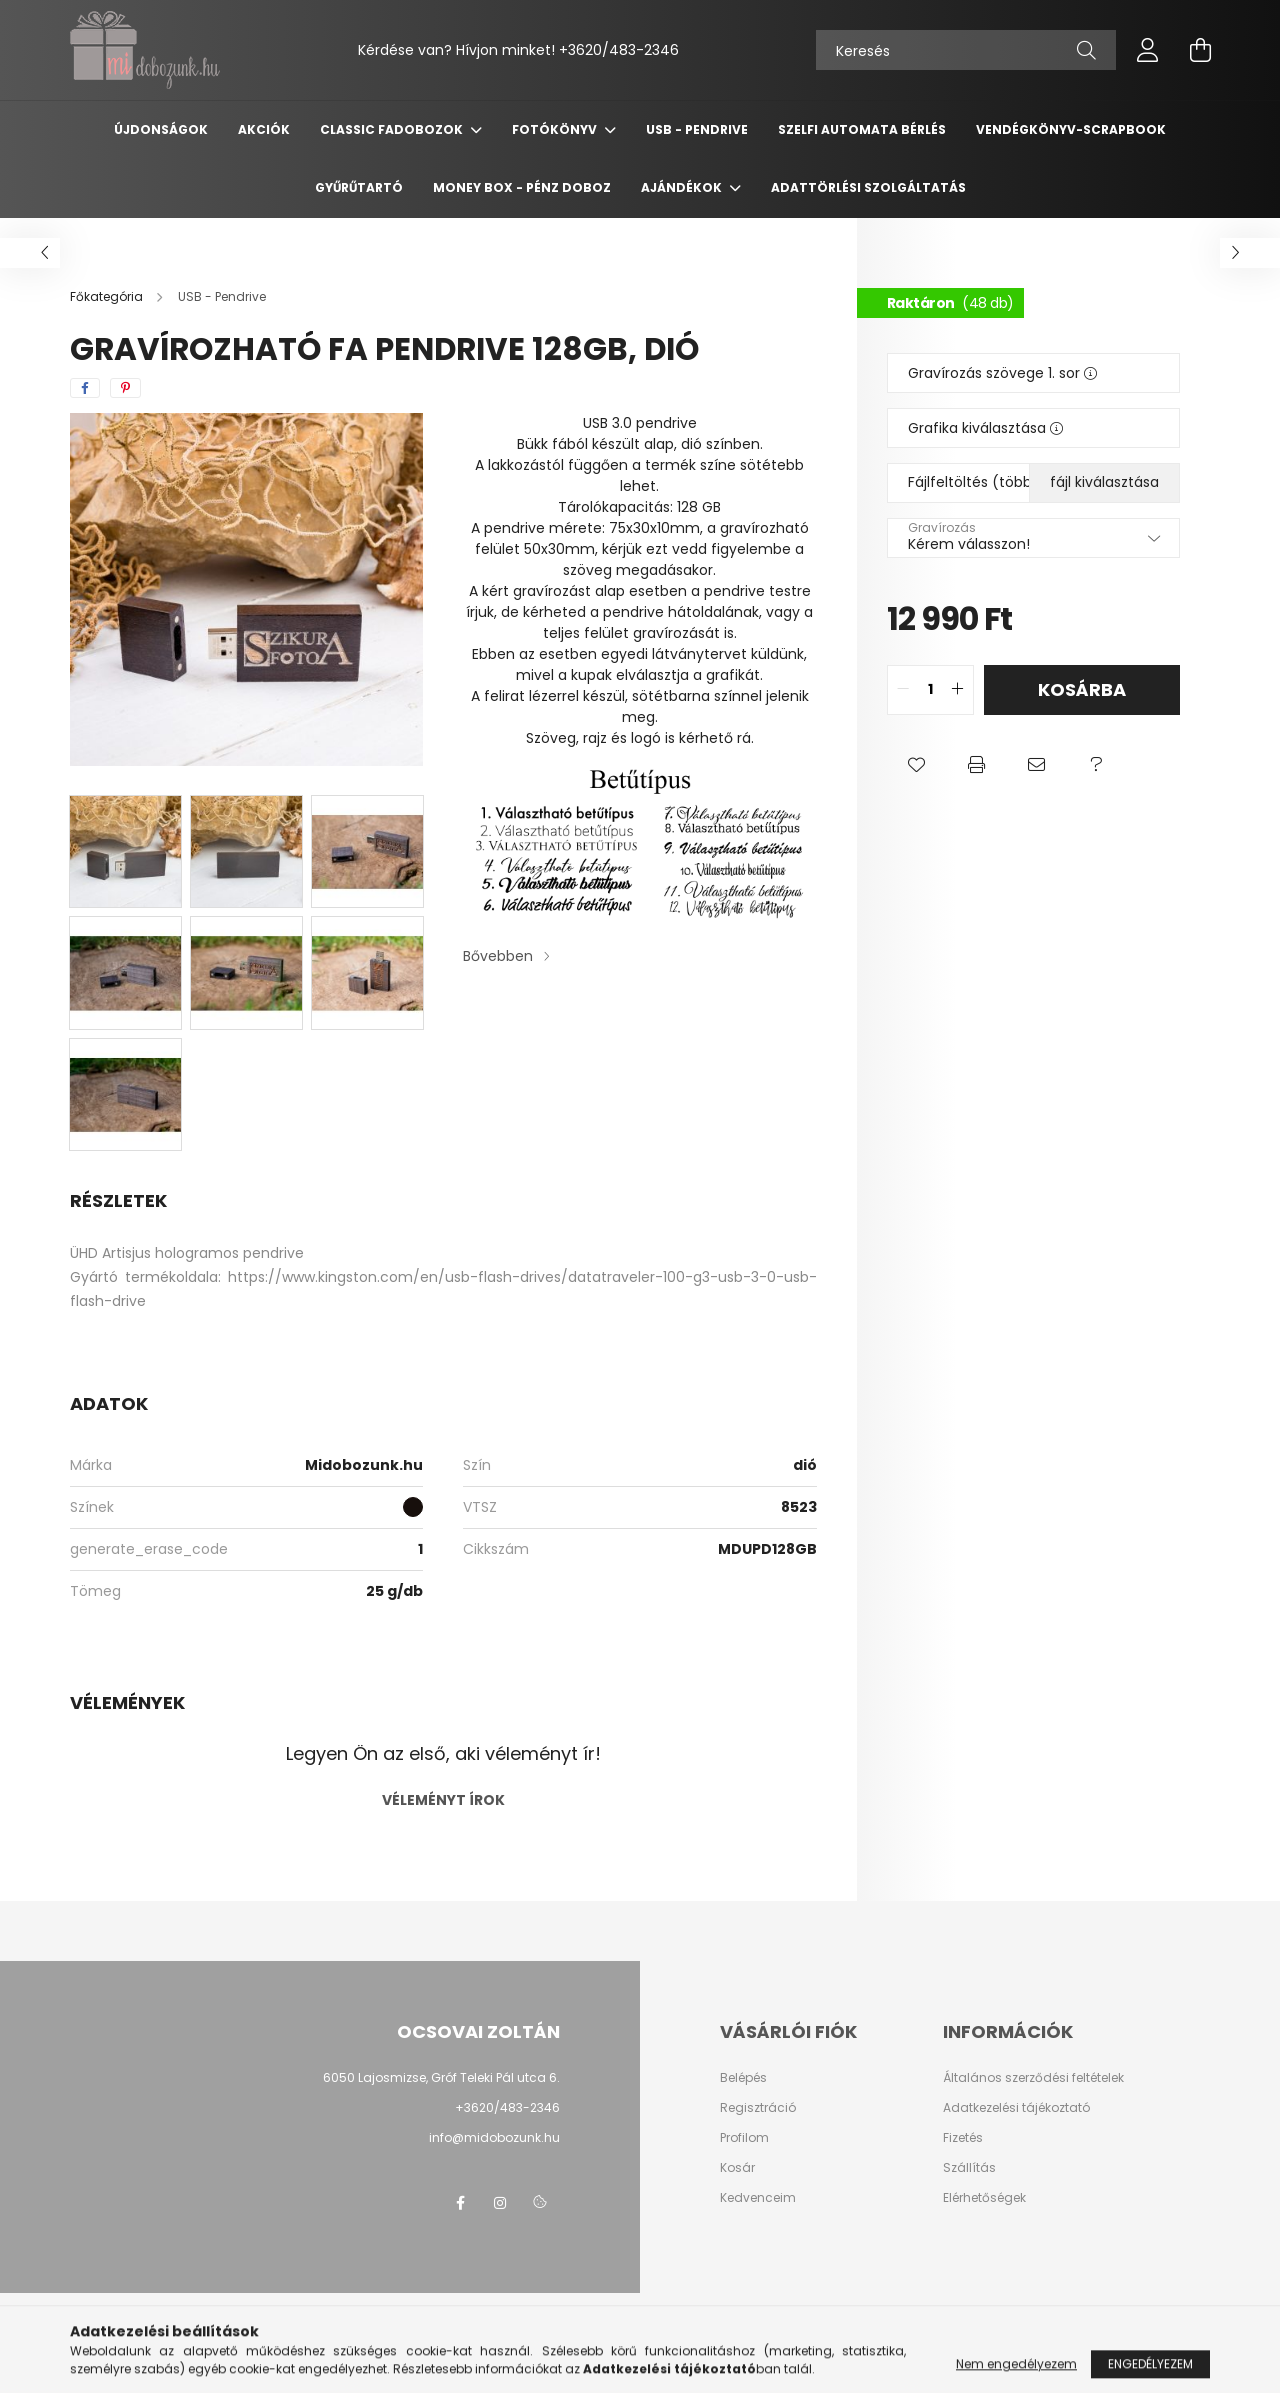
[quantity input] (930, 690)
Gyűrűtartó (359, 187)
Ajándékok (683, 187)
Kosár (737, 2168)
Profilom (744, 2138)
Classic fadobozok (393, 129)
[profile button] (1148, 50)
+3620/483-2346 (619, 50)
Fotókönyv (556, 129)
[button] (917, 765)
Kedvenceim (758, 2198)
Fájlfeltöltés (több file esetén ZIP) (1032, 482)
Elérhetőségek (984, 2198)
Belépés (743, 2078)
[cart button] (1200, 50)
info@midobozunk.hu (494, 2137)
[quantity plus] (958, 690)
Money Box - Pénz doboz (522, 187)
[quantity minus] (903, 690)
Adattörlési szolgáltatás (868, 187)
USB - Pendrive (697, 129)
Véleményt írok (443, 1800)
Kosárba (1082, 689)
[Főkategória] (108, 296)
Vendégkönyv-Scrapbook (1071, 129)
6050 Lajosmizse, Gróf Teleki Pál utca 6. (441, 2077)
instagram (500, 2203)
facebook (460, 2203)
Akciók (264, 129)
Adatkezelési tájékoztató (1016, 2108)
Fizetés (963, 2138)
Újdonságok (161, 129)
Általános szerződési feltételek (1033, 2078)
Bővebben (498, 956)
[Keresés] (966, 50)
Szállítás (969, 2168)
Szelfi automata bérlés (862, 129)
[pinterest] (125, 388)
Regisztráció (758, 2108)
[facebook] (85, 388)
